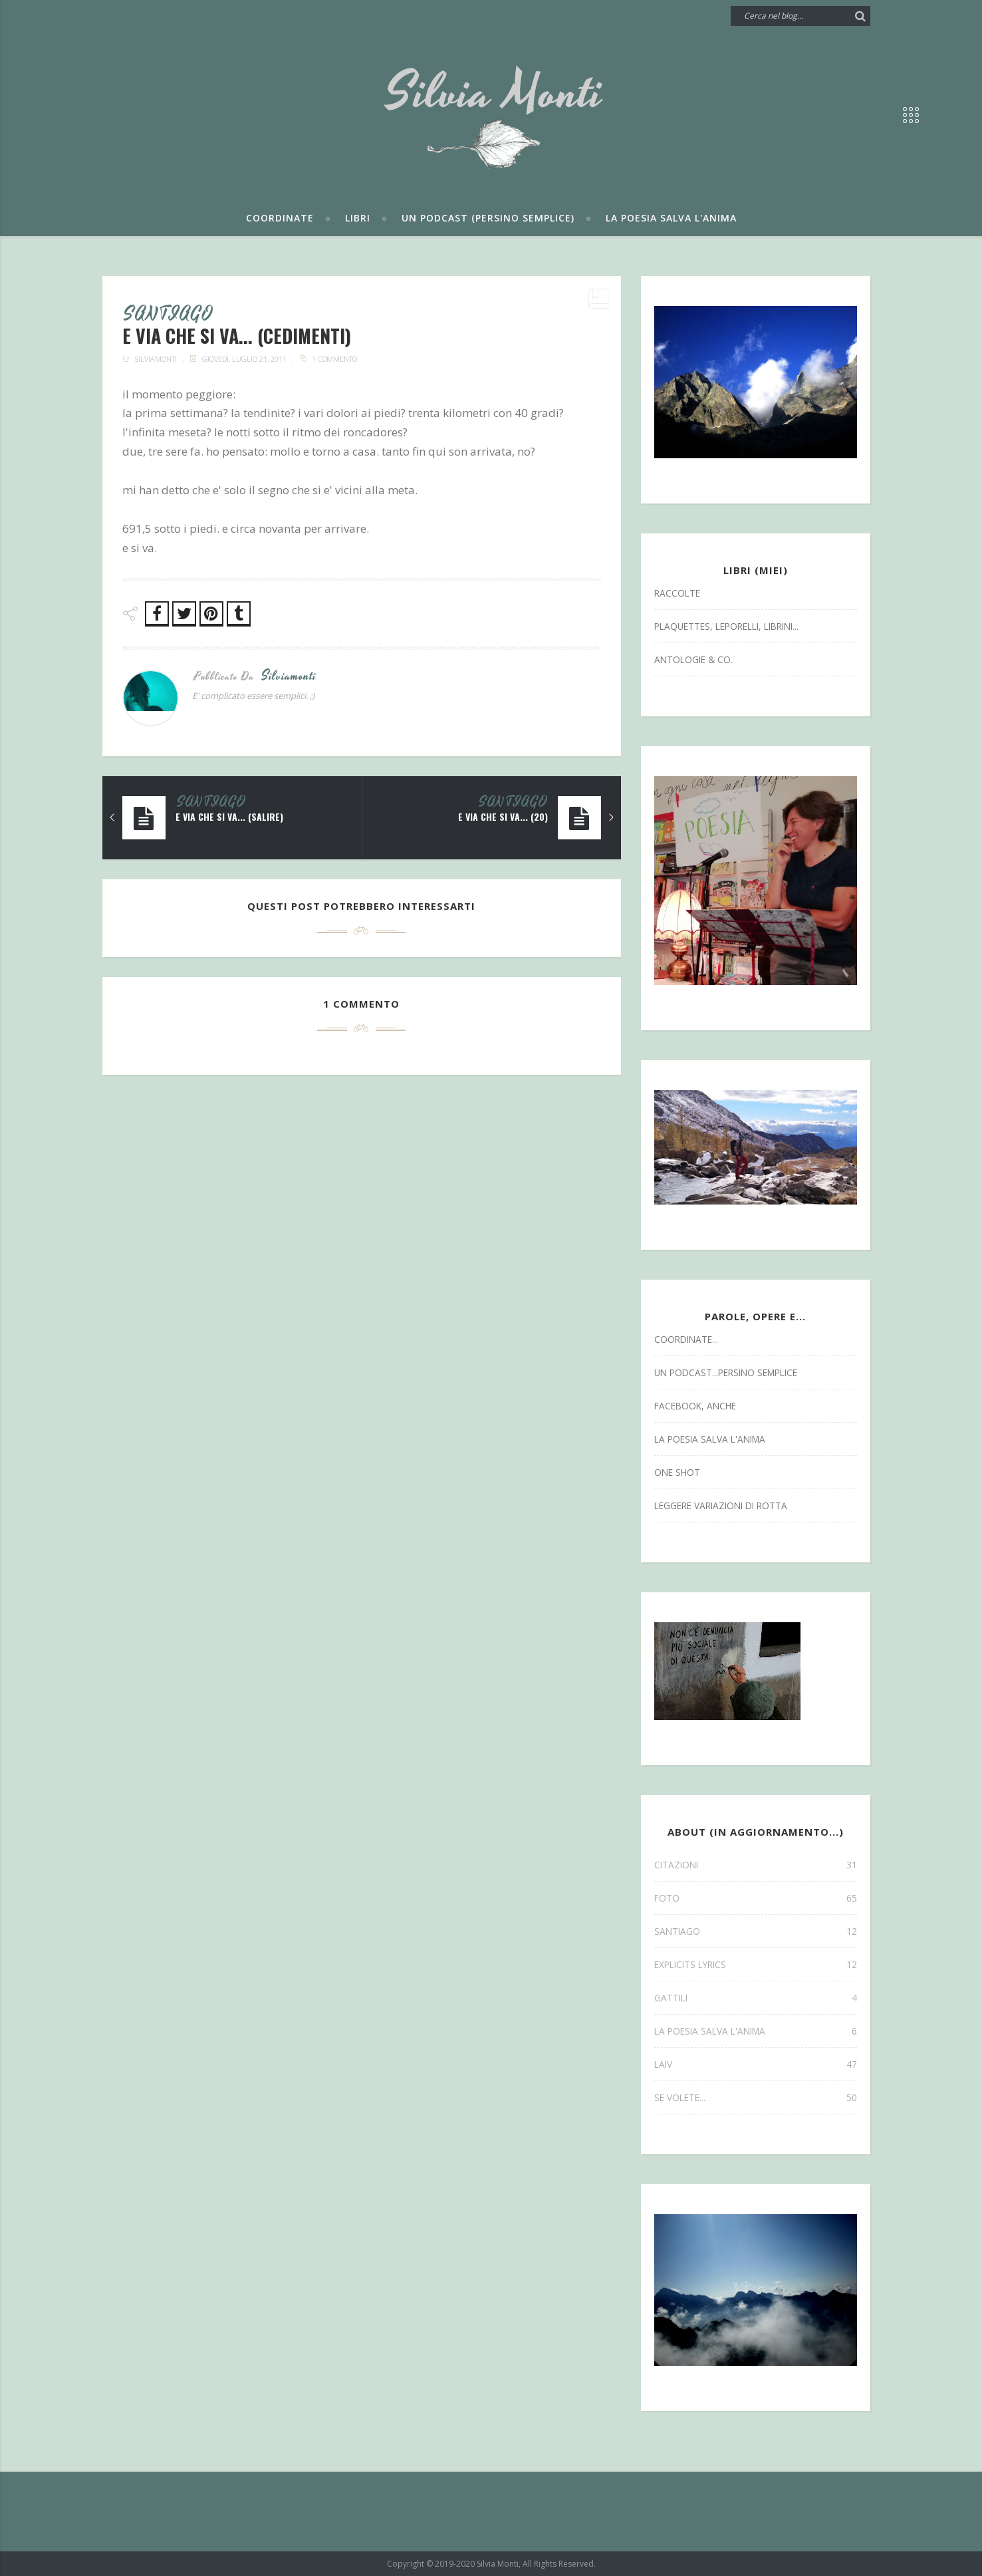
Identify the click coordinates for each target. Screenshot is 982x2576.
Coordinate (280, 218)
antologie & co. (693, 659)
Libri (357, 218)
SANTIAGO (168, 314)
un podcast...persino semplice (725, 1372)
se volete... (755, 2097)
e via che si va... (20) (503, 816)
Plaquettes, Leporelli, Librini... (726, 626)
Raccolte (677, 593)
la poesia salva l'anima (709, 1439)
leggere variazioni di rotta (720, 1505)
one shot (677, 1472)
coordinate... (686, 1339)
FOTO (755, 1898)
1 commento (334, 359)
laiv (755, 2064)
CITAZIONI (755, 1864)
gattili (755, 1997)
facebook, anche (695, 1405)
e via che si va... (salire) (229, 816)
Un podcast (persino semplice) (488, 218)
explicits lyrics (755, 1964)
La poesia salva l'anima (671, 218)
